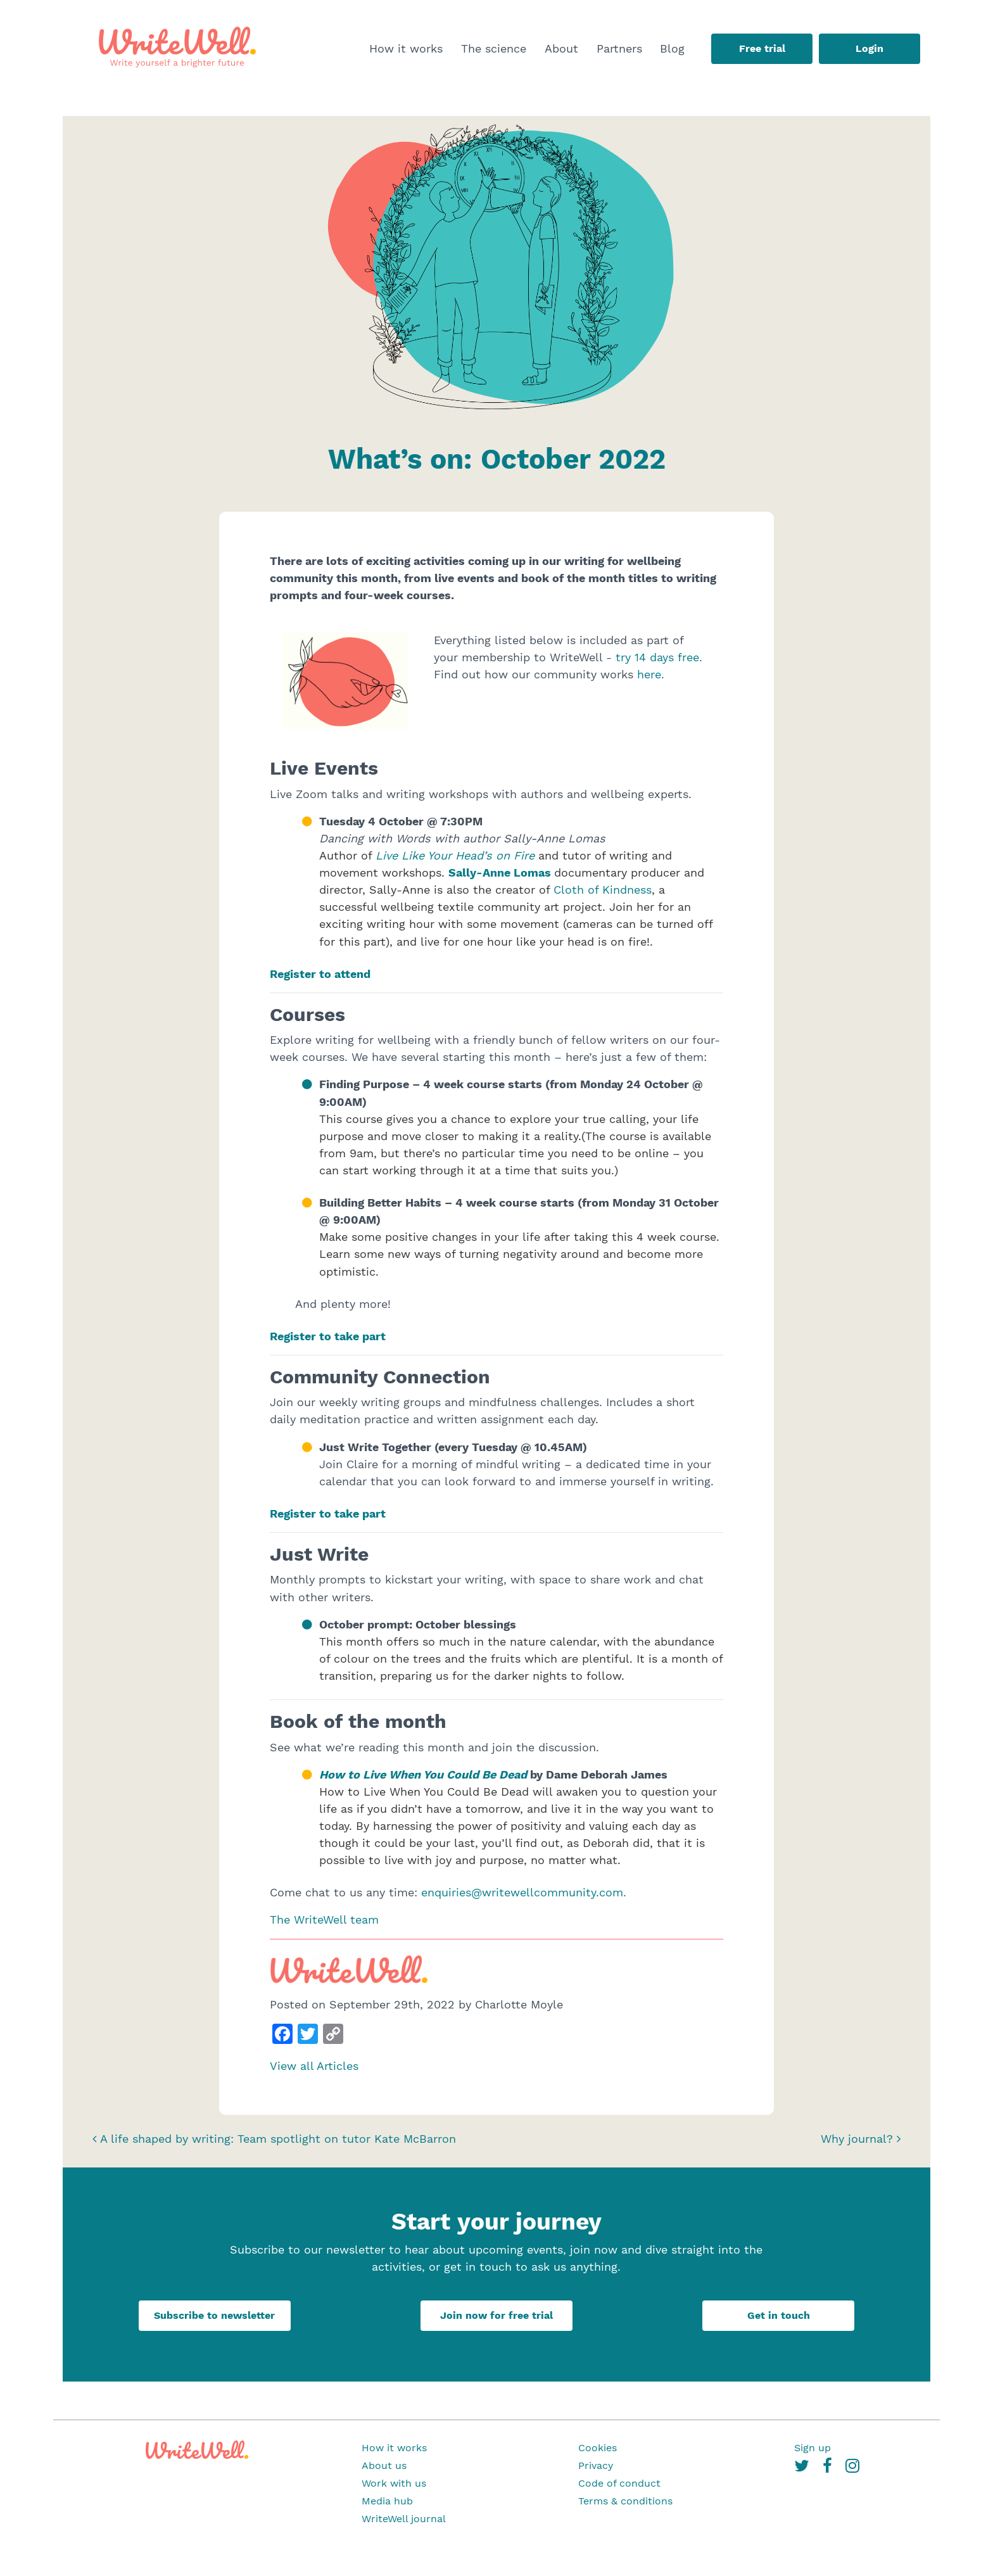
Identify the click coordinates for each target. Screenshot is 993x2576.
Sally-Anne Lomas (499, 872)
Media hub (387, 2501)
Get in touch (778, 2315)
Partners (619, 48)
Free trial (762, 48)
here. (650, 674)
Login (869, 48)
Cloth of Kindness (602, 889)
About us (384, 2465)
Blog (672, 48)
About (561, 48)
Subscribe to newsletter (214, 2315)
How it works (406, 48)
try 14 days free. (659, 657)
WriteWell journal (404, 2519)
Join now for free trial (496, 2315)
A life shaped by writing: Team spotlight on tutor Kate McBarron (274, 2138)
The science (493, 48)
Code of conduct (619, 2483)
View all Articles (314, 2065)
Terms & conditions (625, 2501)
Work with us (394, 2483)
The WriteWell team (324, 1919)
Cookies (597, 2448)
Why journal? (861, 2138)
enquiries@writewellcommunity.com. (521, 1892)
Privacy (595, 2465)
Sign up (812, 2448)
